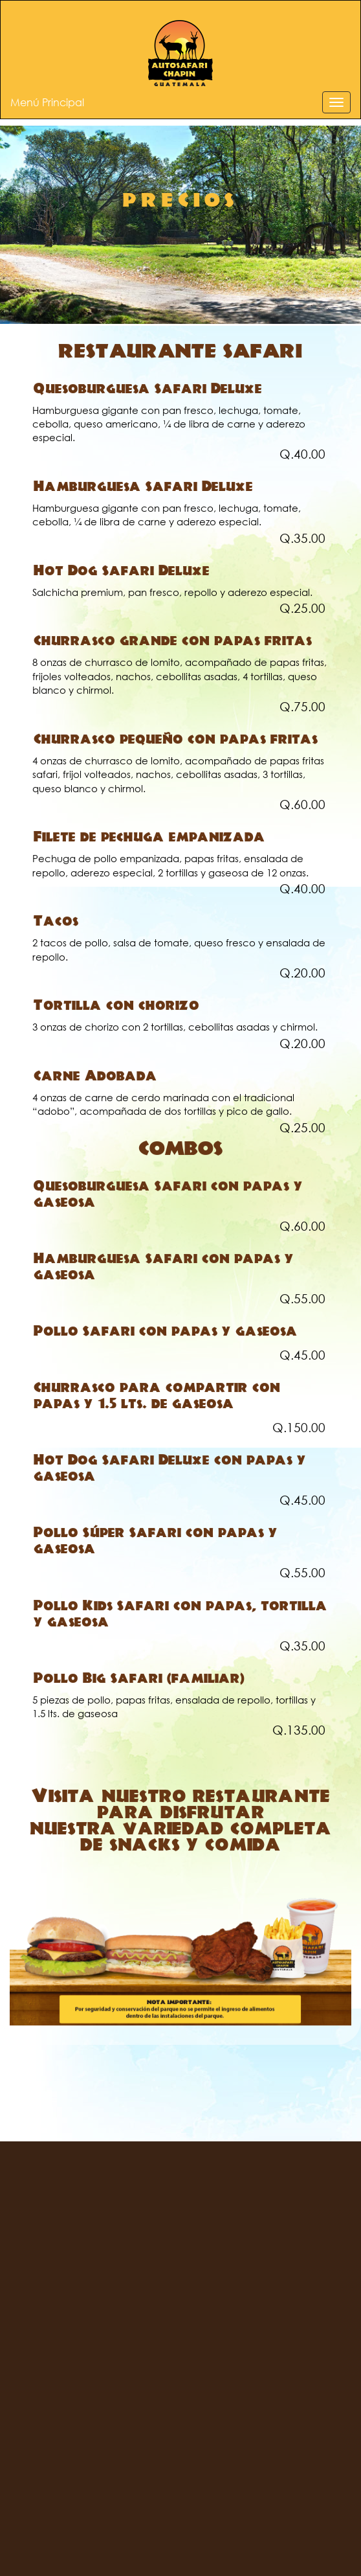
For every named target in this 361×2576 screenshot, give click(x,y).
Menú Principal (47, 102)
